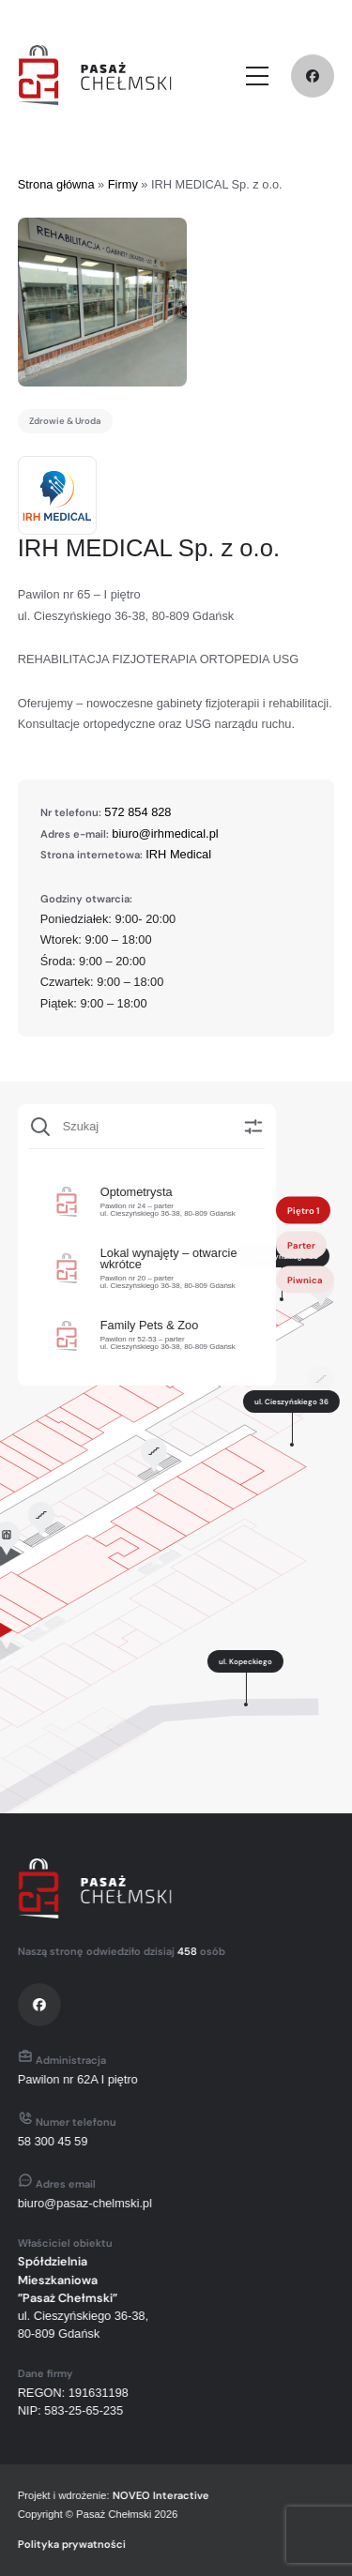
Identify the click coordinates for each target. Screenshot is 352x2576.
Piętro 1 (298, 1210)
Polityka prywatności (64, 2544)
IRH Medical (178, 854)
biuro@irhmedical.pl (165, 833)
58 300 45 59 (45, 2141)
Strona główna (56, 184)
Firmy (123, 184)
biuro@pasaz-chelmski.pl (77, 2203)
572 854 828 (137, 812)
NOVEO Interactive (153, 2495)
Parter (296, 1244)
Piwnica (299, 1279)
